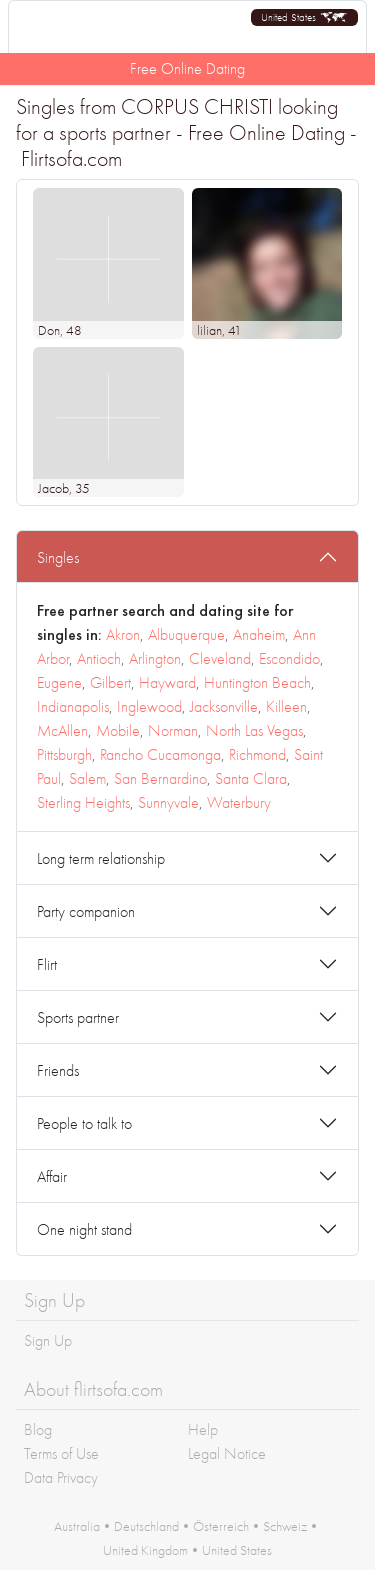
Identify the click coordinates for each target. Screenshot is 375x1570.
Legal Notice (227, 1453)
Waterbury (239, 802)
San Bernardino (160, 778)
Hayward (167, 682)
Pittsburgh (64, 754)
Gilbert (110, 682)
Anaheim (259, 634)
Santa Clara (251, 778)
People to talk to (84, 1123)
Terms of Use (61, 1453)
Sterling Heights (83, 802)
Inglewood (149, 706)
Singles (58, 557)
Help (203, 1429)
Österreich (221, 1526)
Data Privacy (61, 1477)
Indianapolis (73, 706)
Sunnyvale (168, 802)
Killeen (286, 706)
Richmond (257, 754)
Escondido (289, 658)
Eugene (59, 682)
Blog (38, 1429)
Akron (123, 634)
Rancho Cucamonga (160, 754)
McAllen (62, 730)
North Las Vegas (254, 730)
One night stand (84, 1229)
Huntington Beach (257, 682)
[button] (304, 17)
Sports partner (78, 1017)
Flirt (47, 964)
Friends (58, 1070)
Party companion (86, 911)
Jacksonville (224, 706)
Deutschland (146, 1526)
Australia (77, 1526)
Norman (173, 730)
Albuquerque (186, 634)
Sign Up (48, 1340)
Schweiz (285, 1526)
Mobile (118, 730)
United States (237, 1550)
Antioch (99, 658)
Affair (52, 1176)
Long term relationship (101, 858)
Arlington (155, 658)
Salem (87, 778)
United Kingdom (145, 1550)
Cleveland (220, 658)
